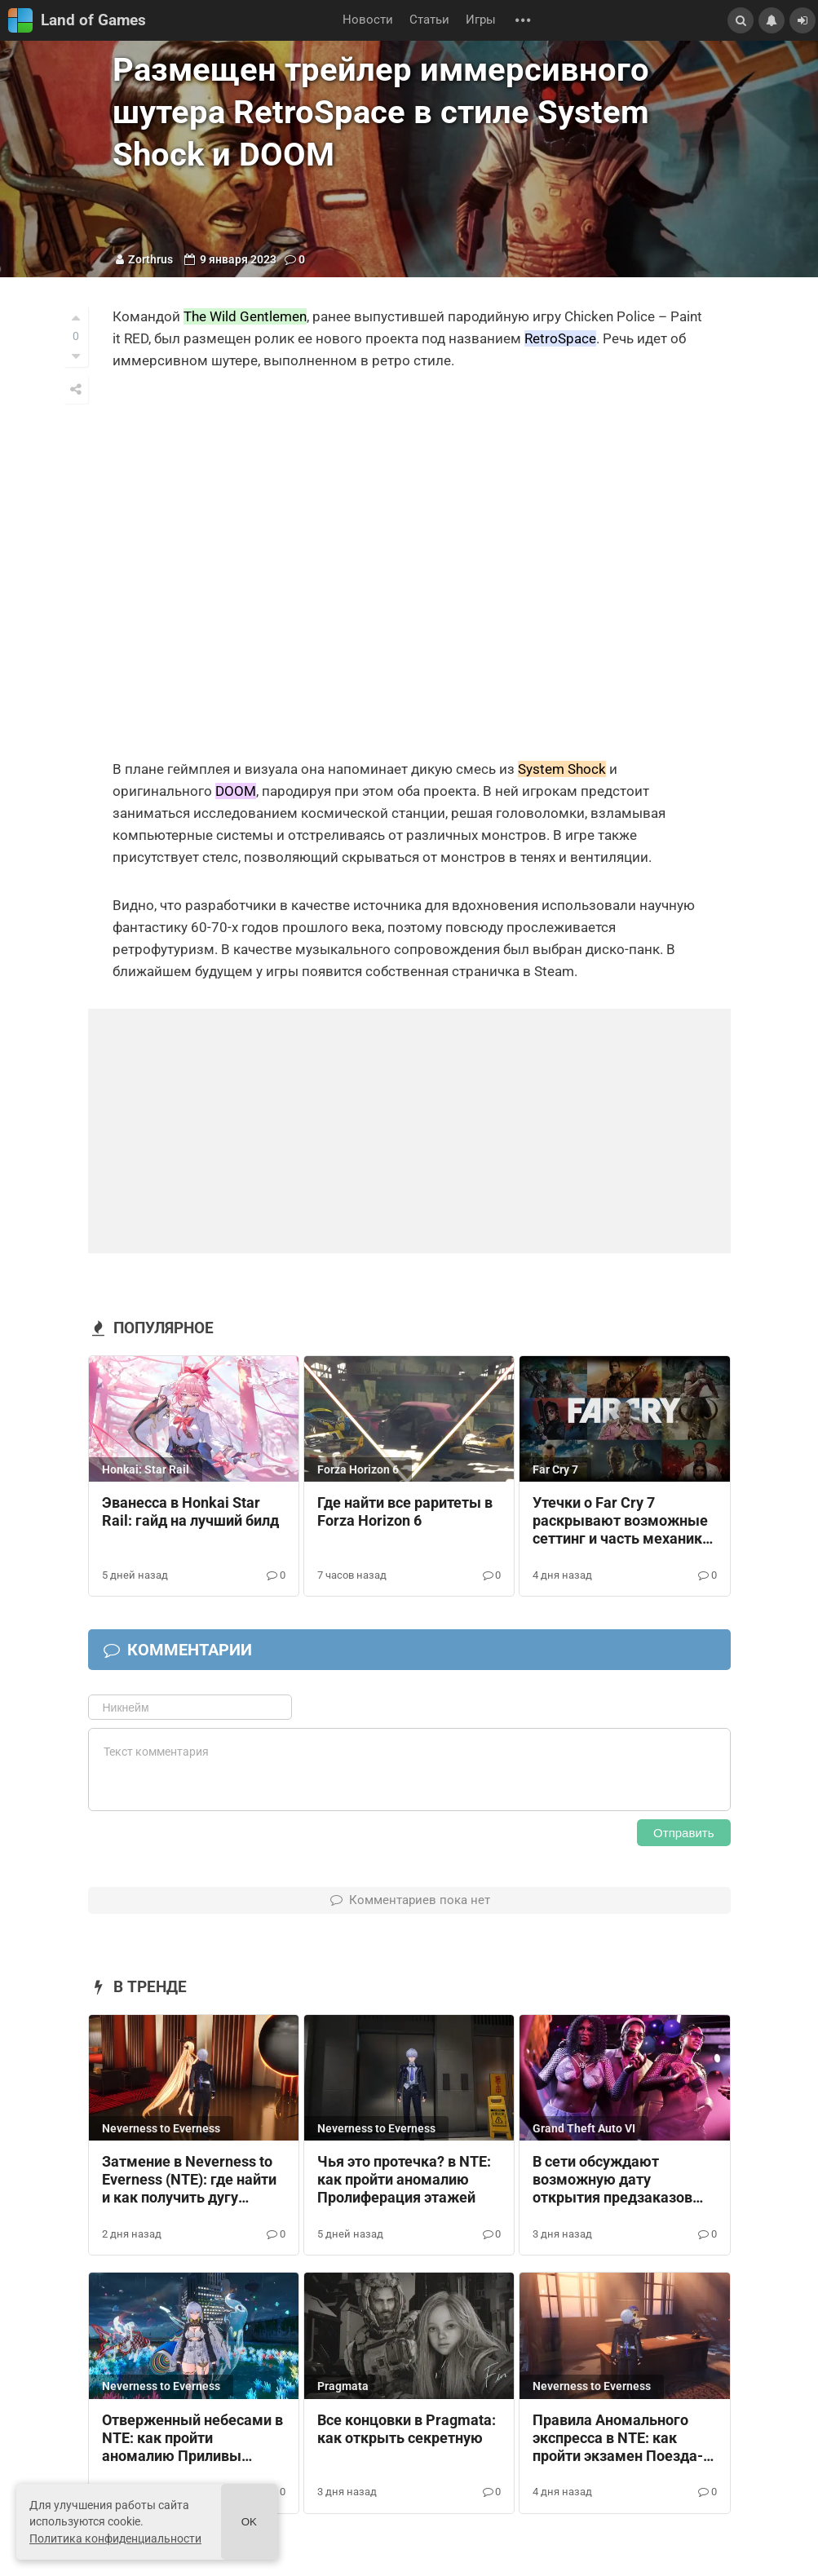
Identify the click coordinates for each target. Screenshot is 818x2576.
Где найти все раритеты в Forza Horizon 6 (405, 1512)
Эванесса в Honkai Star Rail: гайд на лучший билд (190, 1512)
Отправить (683, 1833)
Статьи (429, 20)
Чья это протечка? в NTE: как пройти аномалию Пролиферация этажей (404, 2180)
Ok (249, 2522)
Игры (481, 20)
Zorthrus (150, 259)
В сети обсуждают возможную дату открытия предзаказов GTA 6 (612, 2180)
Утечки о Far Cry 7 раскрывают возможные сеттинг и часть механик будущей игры (620, 1522)
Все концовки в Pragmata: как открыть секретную (406, 2429)
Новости (368, 20)
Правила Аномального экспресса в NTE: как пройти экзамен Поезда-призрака (618, 2439)
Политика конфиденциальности (115, 2538)
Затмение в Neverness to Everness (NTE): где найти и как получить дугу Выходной (189, 2180)
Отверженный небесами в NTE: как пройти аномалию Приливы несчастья (192, 2439)
